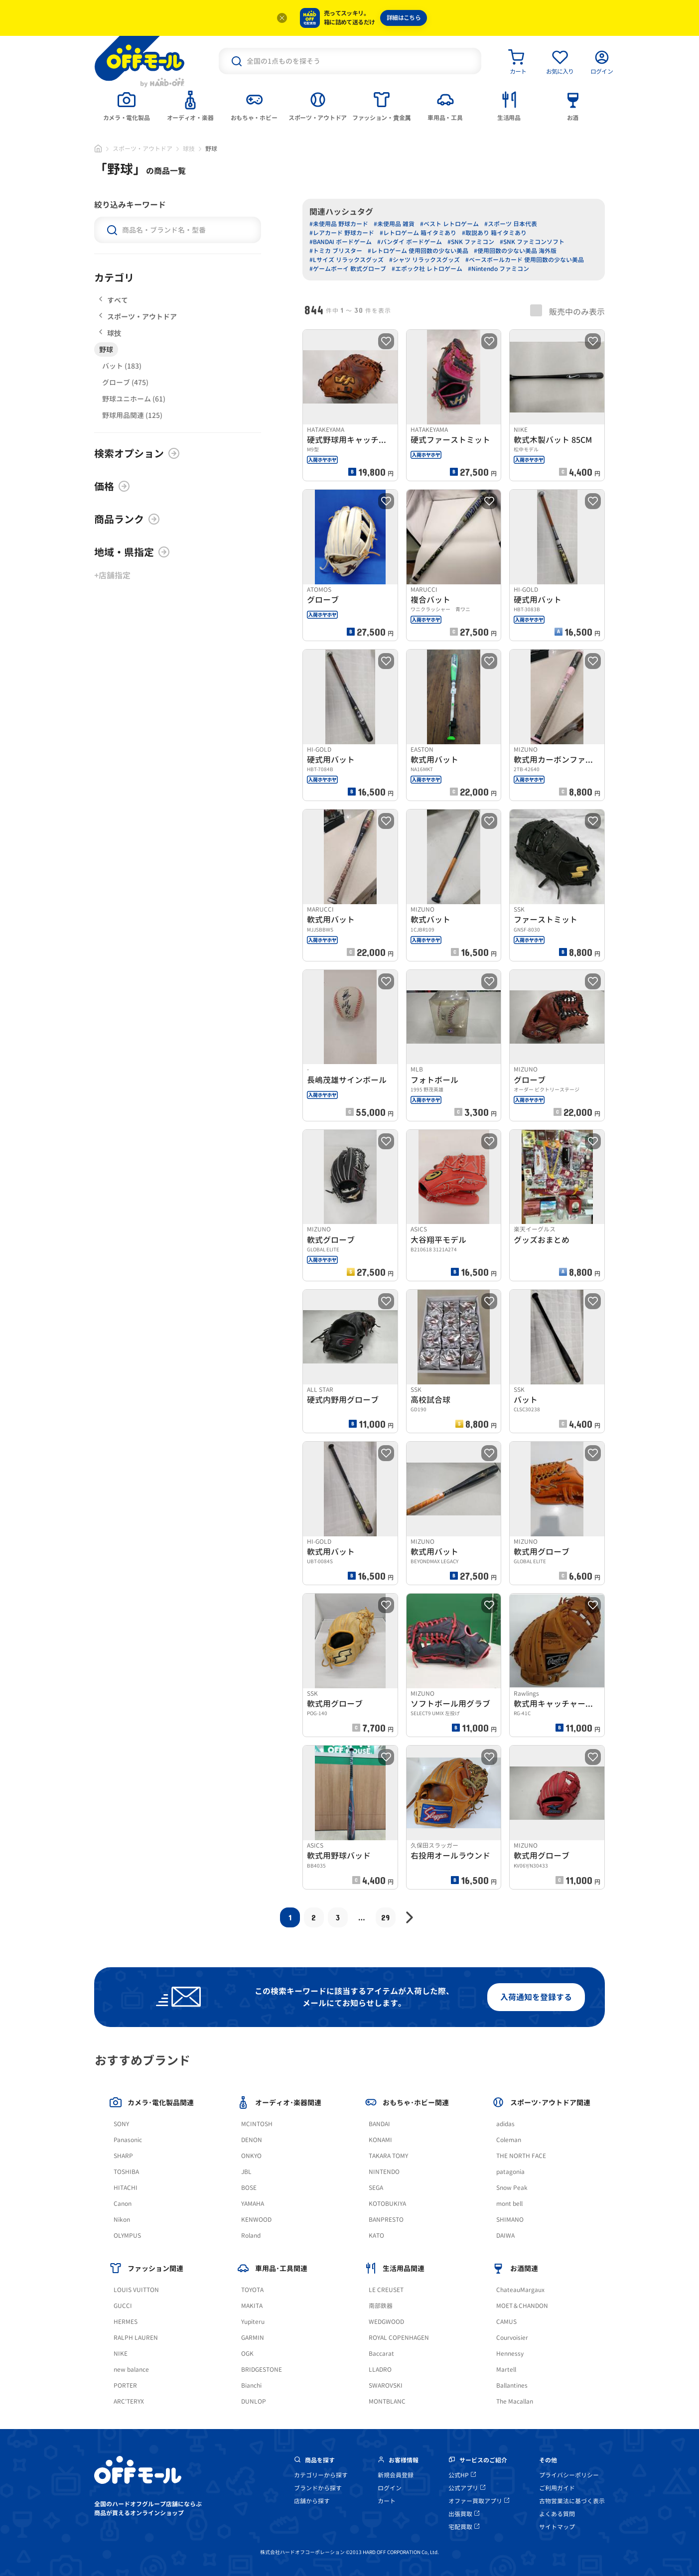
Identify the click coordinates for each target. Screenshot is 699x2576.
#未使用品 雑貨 (394, 224)
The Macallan (514, 2401)
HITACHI (126, 2187)
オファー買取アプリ (478, 2501)
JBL (246, 2172)
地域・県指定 (132, 552)
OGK (247, 2353)
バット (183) (121, 366)
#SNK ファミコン (470, 242)
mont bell (509, 2203)
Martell (506, 2369)
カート (387, 2501)
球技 (189, 148)
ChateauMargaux (520, 2290)
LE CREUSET (386, 2290)
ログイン (390, 2488)
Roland (251, 2235)
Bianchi (251, 2385)
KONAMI (380, 2140)
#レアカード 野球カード (341, 233)
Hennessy (510, 2353)
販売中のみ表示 (567, 310)
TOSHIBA (126, 2172)
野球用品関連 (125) (132, 415)
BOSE (249, 2187)
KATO (376, 2235)
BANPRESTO (386, 2219)
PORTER (125, 2385)
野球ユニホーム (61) (133, 399)
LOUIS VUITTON (136, 2290)
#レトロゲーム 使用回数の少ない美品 (418, 251)
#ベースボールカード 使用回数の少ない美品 (524, 260)
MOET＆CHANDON (522, 2306)
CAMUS (506, 2321)
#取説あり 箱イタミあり (494, 233)
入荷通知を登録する (536, 1997)
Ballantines (512, 2385)
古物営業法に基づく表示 (572, 2501)
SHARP (123, 2156)
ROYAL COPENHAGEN (399, 2337)
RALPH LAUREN (136, 2337)
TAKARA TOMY (388, 2156)
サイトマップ (557, 2527)
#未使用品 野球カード (338, 224)
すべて (113, 300)
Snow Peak (512, 2187)
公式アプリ (466, 2488)
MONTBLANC (387, 2401)
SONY (121, 2124)
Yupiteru (253, 2321)
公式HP (462, 2475)
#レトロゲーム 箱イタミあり (418, 233)
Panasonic (128, 2140)
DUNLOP (253, 2401)
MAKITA (252, 2306)
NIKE (121, 2353)
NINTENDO (384, 2172)
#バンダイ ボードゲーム (409, 242)
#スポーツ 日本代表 (510, 224)
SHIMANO (510, 2219)
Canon (123, 2203)
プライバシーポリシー (569, 2475)
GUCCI (123, 2306)
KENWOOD (256, 2219)
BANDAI (379, 2124)
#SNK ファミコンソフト (532, 242)
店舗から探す (312, 2501)
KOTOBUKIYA (387, 2203)
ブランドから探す (318, 2488)
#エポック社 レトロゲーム (427, 269)
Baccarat (381, 2353)
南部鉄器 (381, 2306)
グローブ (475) (125, 382)
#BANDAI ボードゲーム (340, 242)
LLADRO (380, 2369)
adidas (505, 2124)
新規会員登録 (396, 2475)
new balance (131, 2369)
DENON (251, 2140)
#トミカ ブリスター (335, 251)
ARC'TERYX (129, 2401)
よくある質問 (557, 2514)
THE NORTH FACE (521, 2156)
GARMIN (252, 2337)
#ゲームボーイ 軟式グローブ (347, 269)
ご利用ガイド (557, 2488)
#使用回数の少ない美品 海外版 (515, 251)
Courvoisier (512, 2337)
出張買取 (463, 2514)
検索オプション (137, 453)
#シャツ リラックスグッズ (424, 260)
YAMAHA (252, 2203)
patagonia (510, 2172)
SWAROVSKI (386, 2385)
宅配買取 (463, 2527)
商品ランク (127, 519)
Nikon (122, 2219)
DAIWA (505, 2235)
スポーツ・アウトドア (142, 148)
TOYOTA (252, 2290)
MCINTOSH (257, 2124)
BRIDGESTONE (261, 2369)
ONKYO (251, 2156)
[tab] (126, 105)
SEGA (376, 2187)
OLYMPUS (127, 2235)
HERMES (126, 2321)
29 (385, 1917)
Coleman (508, 2140)
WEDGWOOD (386, 2321)
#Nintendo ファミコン (498, 269)
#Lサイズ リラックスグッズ (346, 260)
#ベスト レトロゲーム (449, 224)
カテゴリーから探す (321, 2475)
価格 (112, 486)
